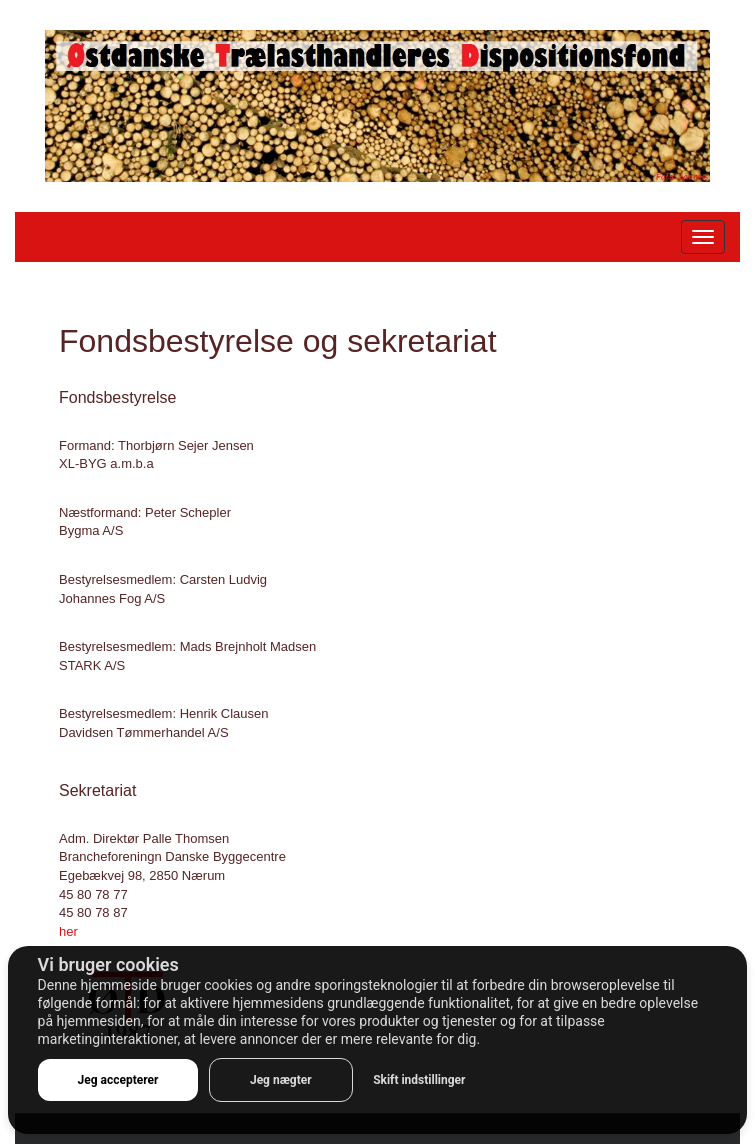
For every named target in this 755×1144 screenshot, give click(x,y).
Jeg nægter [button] (281, 1080)
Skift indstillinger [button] (419, 1080)
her (68, 931)
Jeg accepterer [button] (118, 1080)
